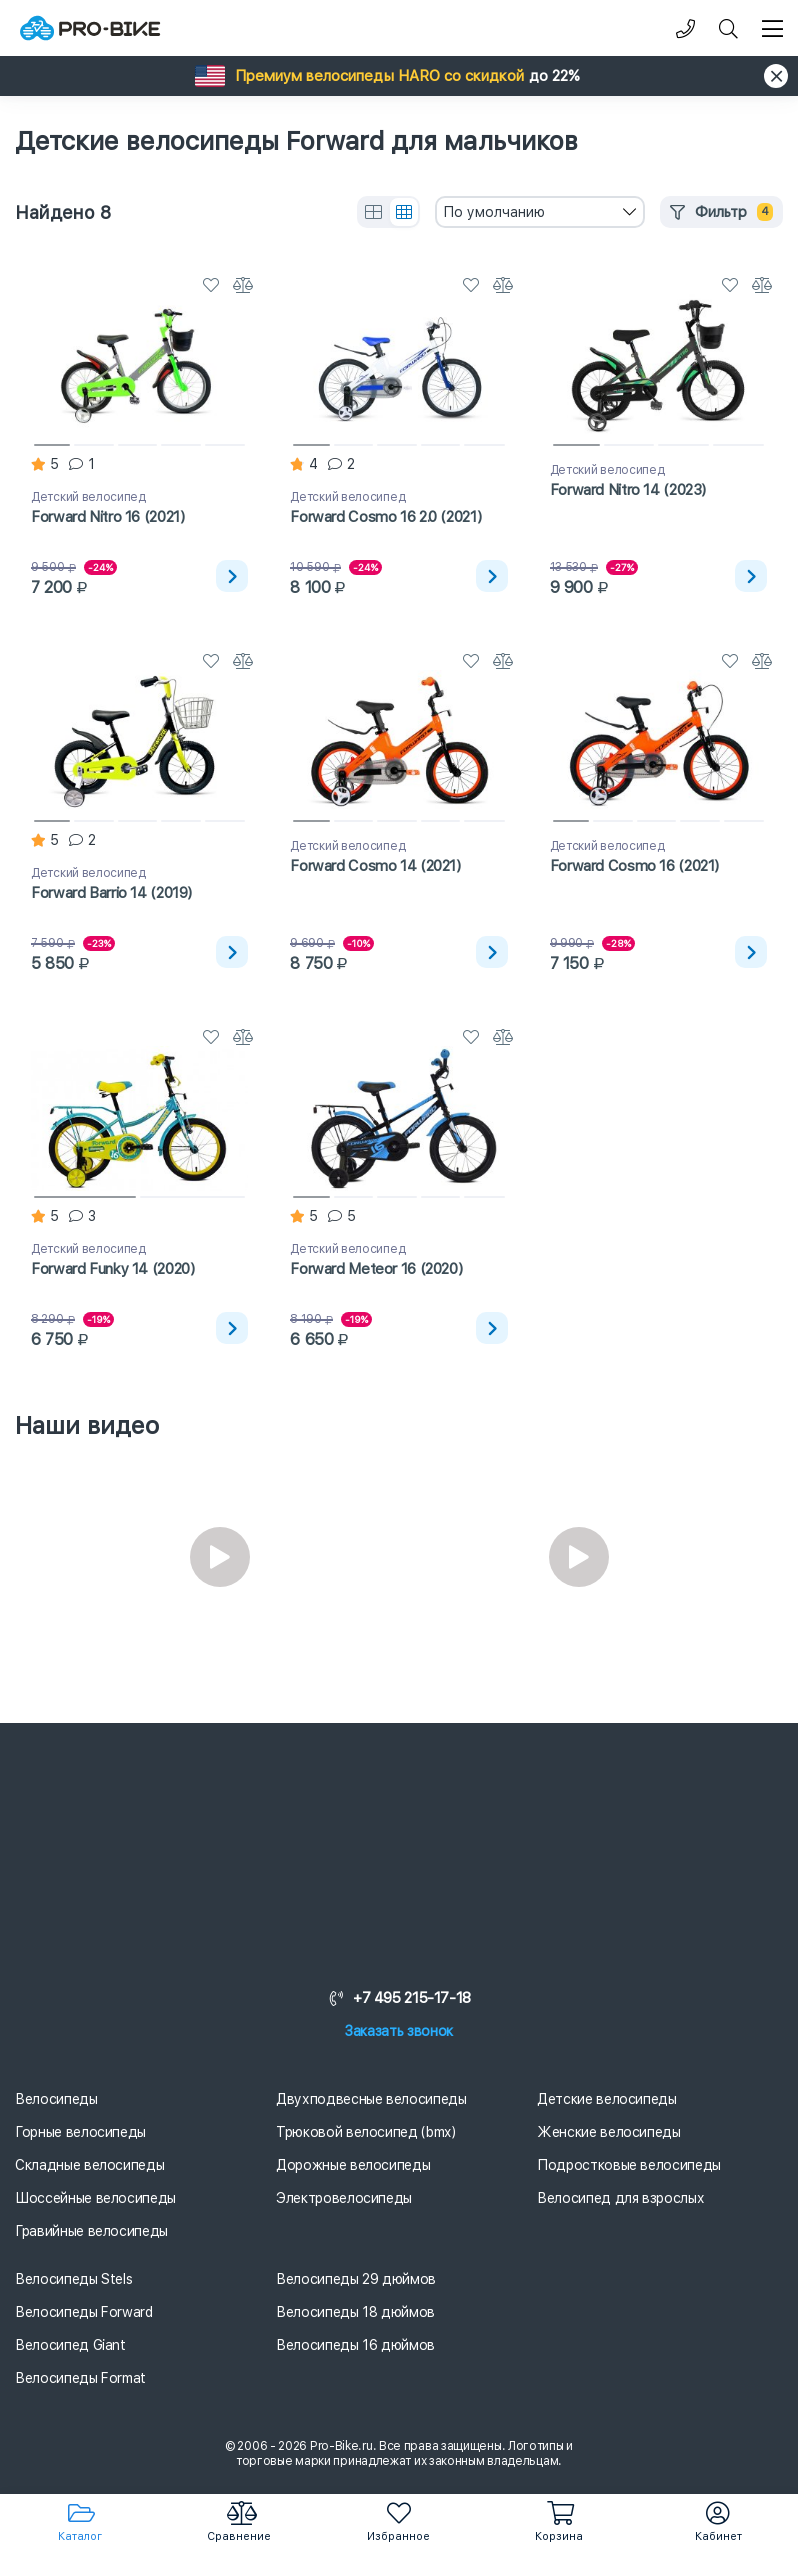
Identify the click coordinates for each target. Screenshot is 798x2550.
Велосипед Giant (70, 2345)
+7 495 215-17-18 (399, 1998)
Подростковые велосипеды (629, 2165)
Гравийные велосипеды (91, 2231)
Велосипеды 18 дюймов (355, 2312)
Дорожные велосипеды (353, 2165)
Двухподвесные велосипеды (371, 2099)
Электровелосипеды (344, 2198)
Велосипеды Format (80, 2378)
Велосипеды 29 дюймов (356, 2279)
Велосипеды (56, 2099)
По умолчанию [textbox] (494, 212)
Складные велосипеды (89, 2165)
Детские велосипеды (607, 2099)
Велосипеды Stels (73, 2279)
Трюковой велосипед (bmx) (366, 2132)
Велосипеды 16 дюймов (355, 2345)
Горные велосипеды (80, 2132)
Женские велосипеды (609, 2132)
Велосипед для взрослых (620, 2198)
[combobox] (540, 212)
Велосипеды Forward (84, 2312)
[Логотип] (90, 28)
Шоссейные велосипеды (95, 2198)
